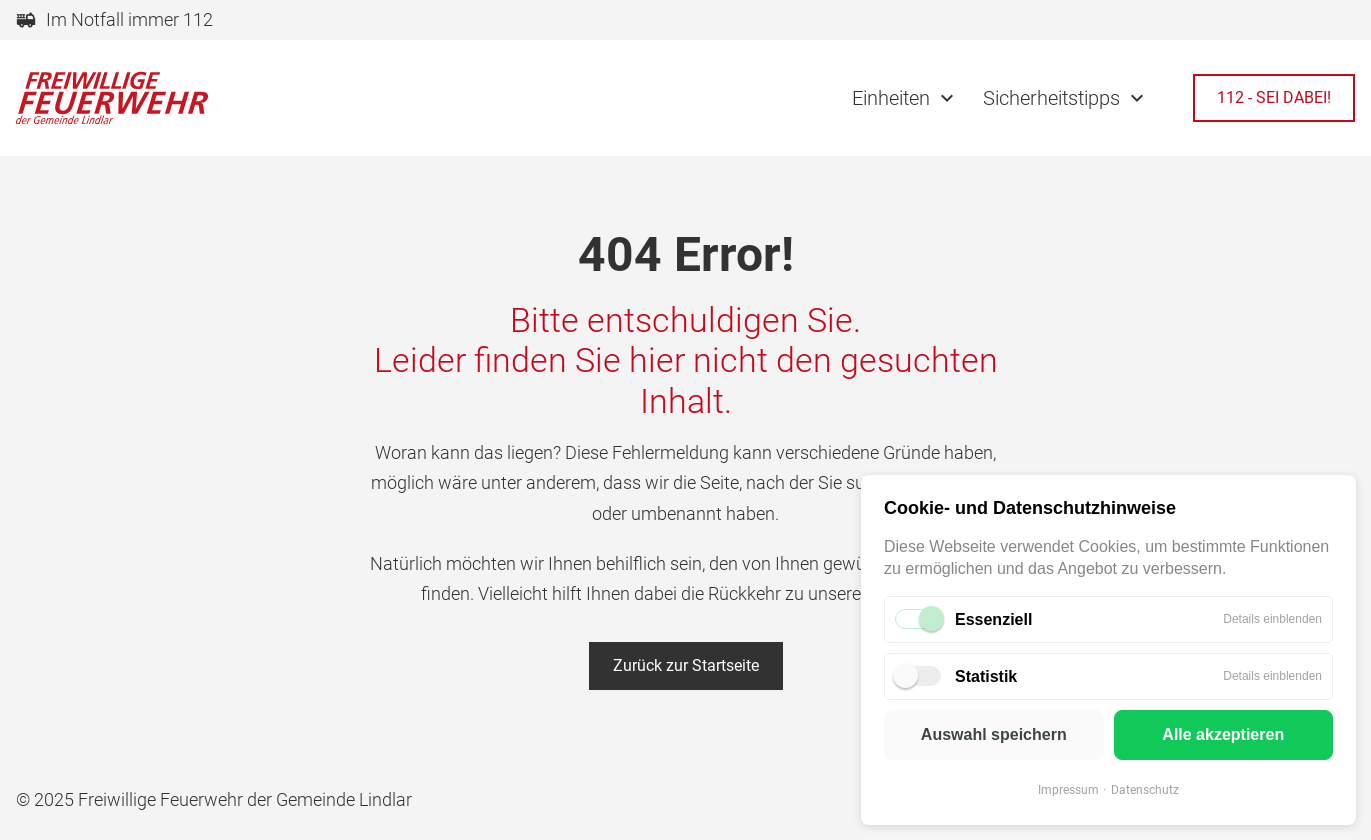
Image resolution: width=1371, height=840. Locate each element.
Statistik (986, 676)
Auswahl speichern (994, 734)
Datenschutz (1145, 790)
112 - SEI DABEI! (1274, 97)
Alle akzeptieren (1223, 734)
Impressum (1068, 790)
